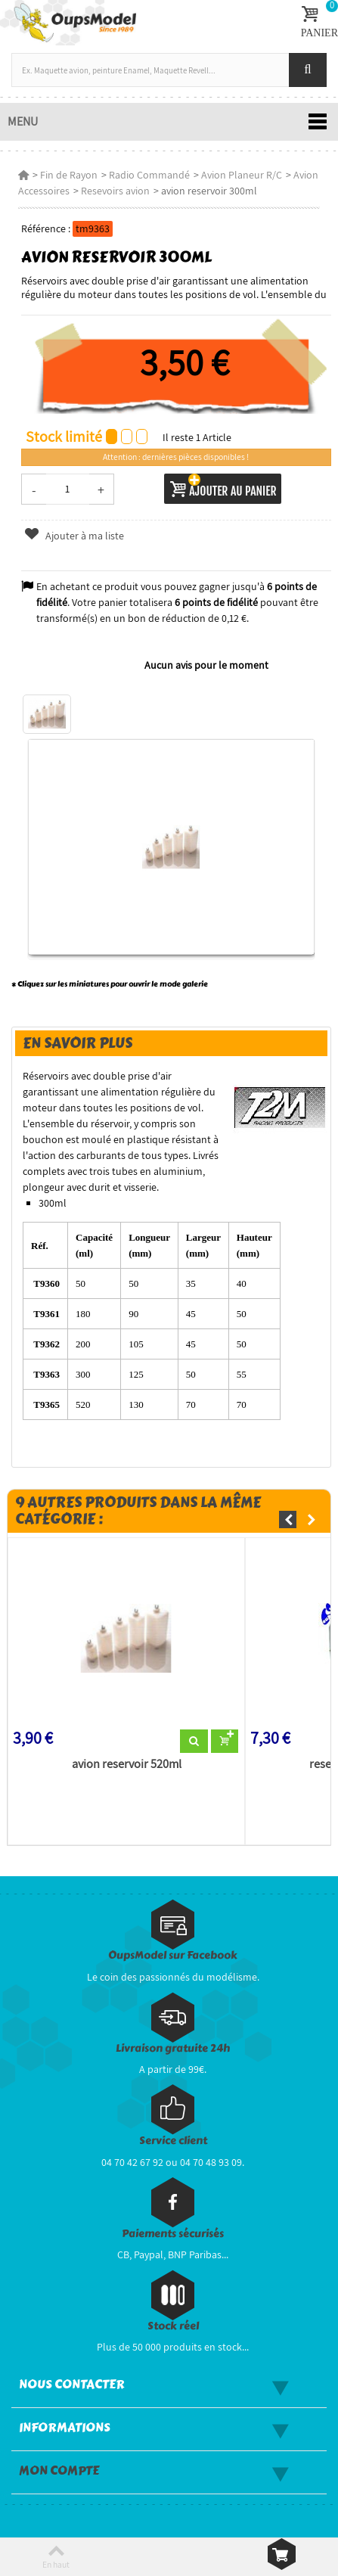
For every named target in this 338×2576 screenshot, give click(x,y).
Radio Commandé (149, 175)
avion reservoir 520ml (126, 1764)
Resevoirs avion (115, 190)
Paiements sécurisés (173, 2234)
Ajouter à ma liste (74, 535)
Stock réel (173, 2326)
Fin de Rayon (69, 175)
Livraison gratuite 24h (173, 2048)
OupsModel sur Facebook (172, 1955)
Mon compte (59, 2470)
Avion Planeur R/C (241, 175)
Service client (173, 2141)
